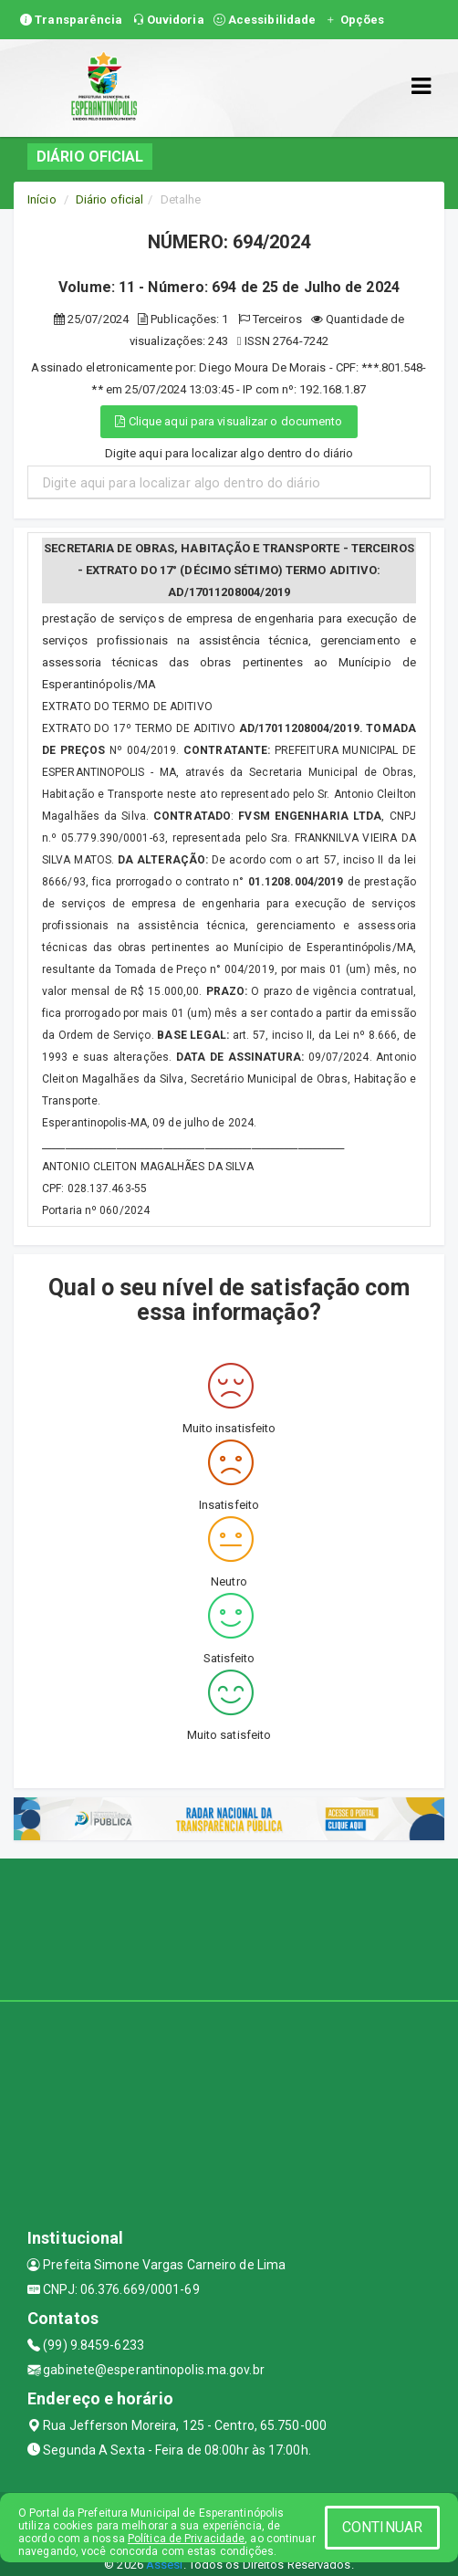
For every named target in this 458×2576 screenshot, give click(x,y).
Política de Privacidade (186, 2538)
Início (42, 199)
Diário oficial (109, 199)
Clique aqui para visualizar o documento (228, 421)
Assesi (164, 2564)
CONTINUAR (382, 2527)
